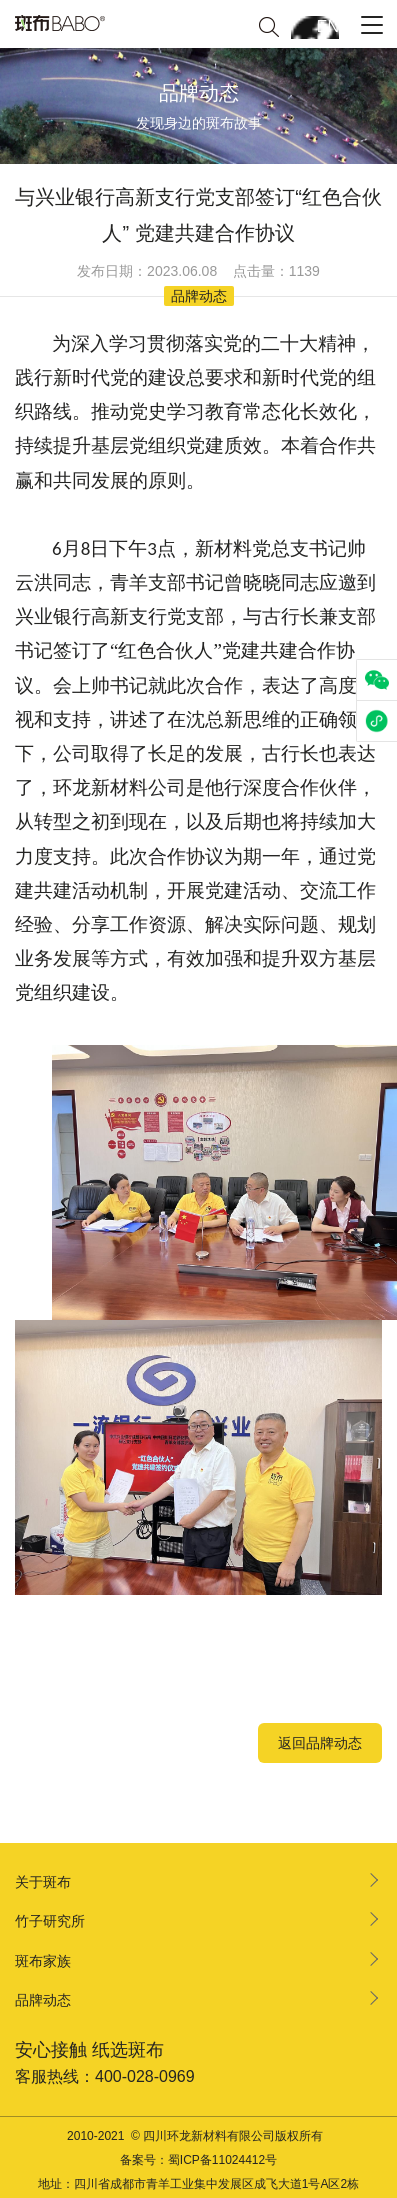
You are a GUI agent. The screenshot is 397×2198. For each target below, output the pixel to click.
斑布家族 (43, 1961)
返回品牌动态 (320, 1743)
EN (328, 26)
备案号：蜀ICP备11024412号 (198, 2160)
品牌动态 (43, 2000)
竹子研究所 (50, 1921)
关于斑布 (43, 1882)
